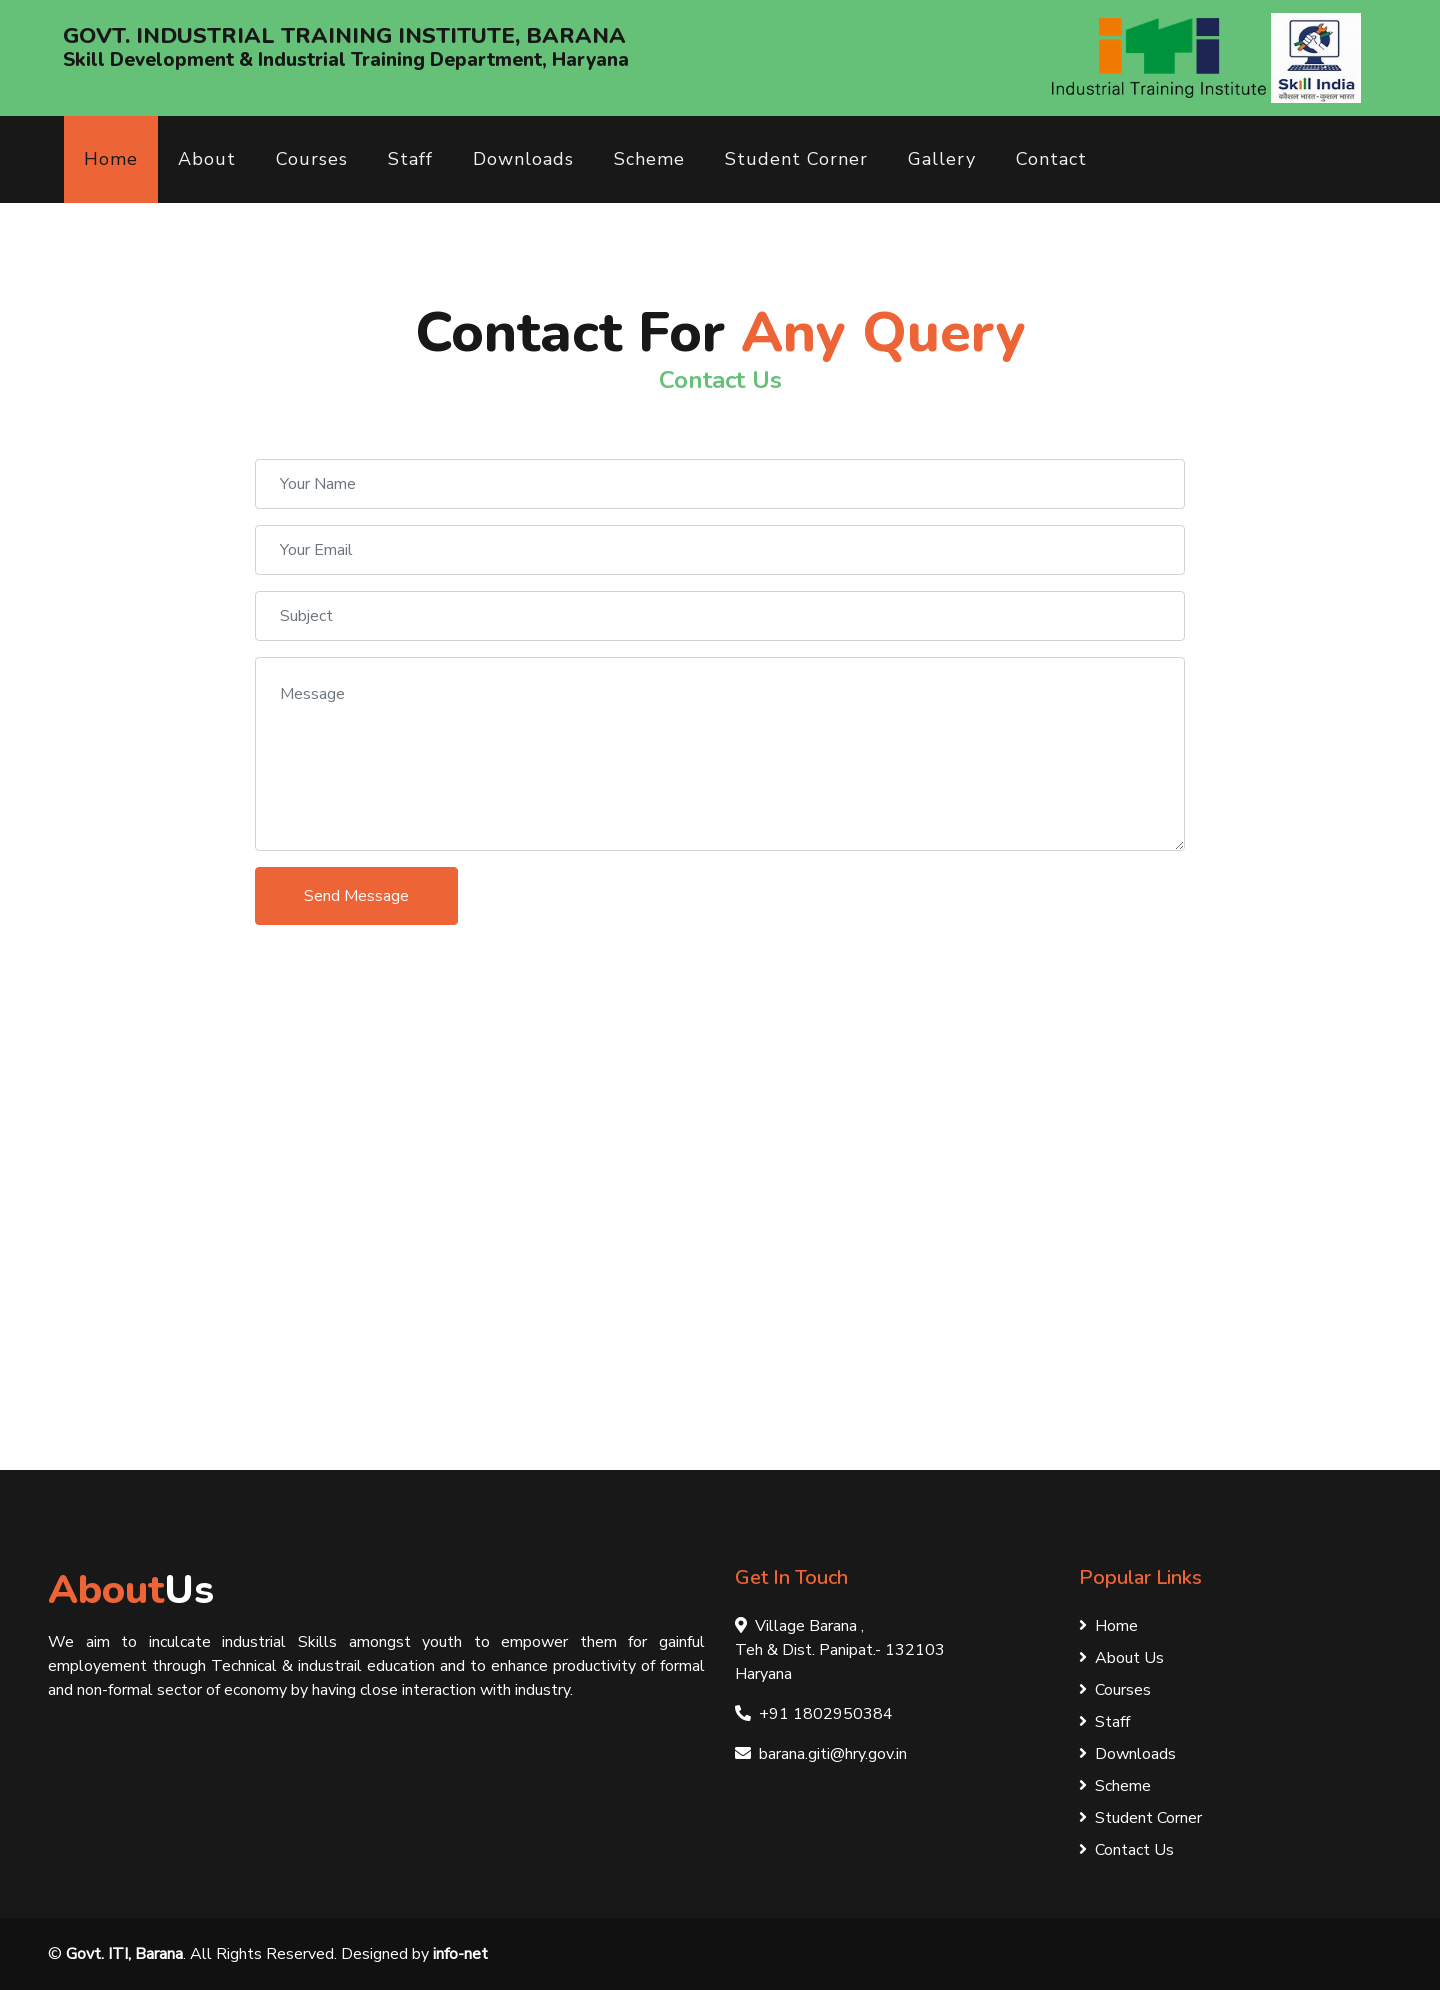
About (207, 159)
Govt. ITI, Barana (124, 1954)
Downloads (523, 159)
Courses (312, 159)
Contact (1051, 159)
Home (111, 159)
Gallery (942, 159)
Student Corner (796, 159)
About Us (1121, 1658)
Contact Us (1126, 1850)
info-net (460, 1954)
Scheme (649, 159)
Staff (410, 159)
